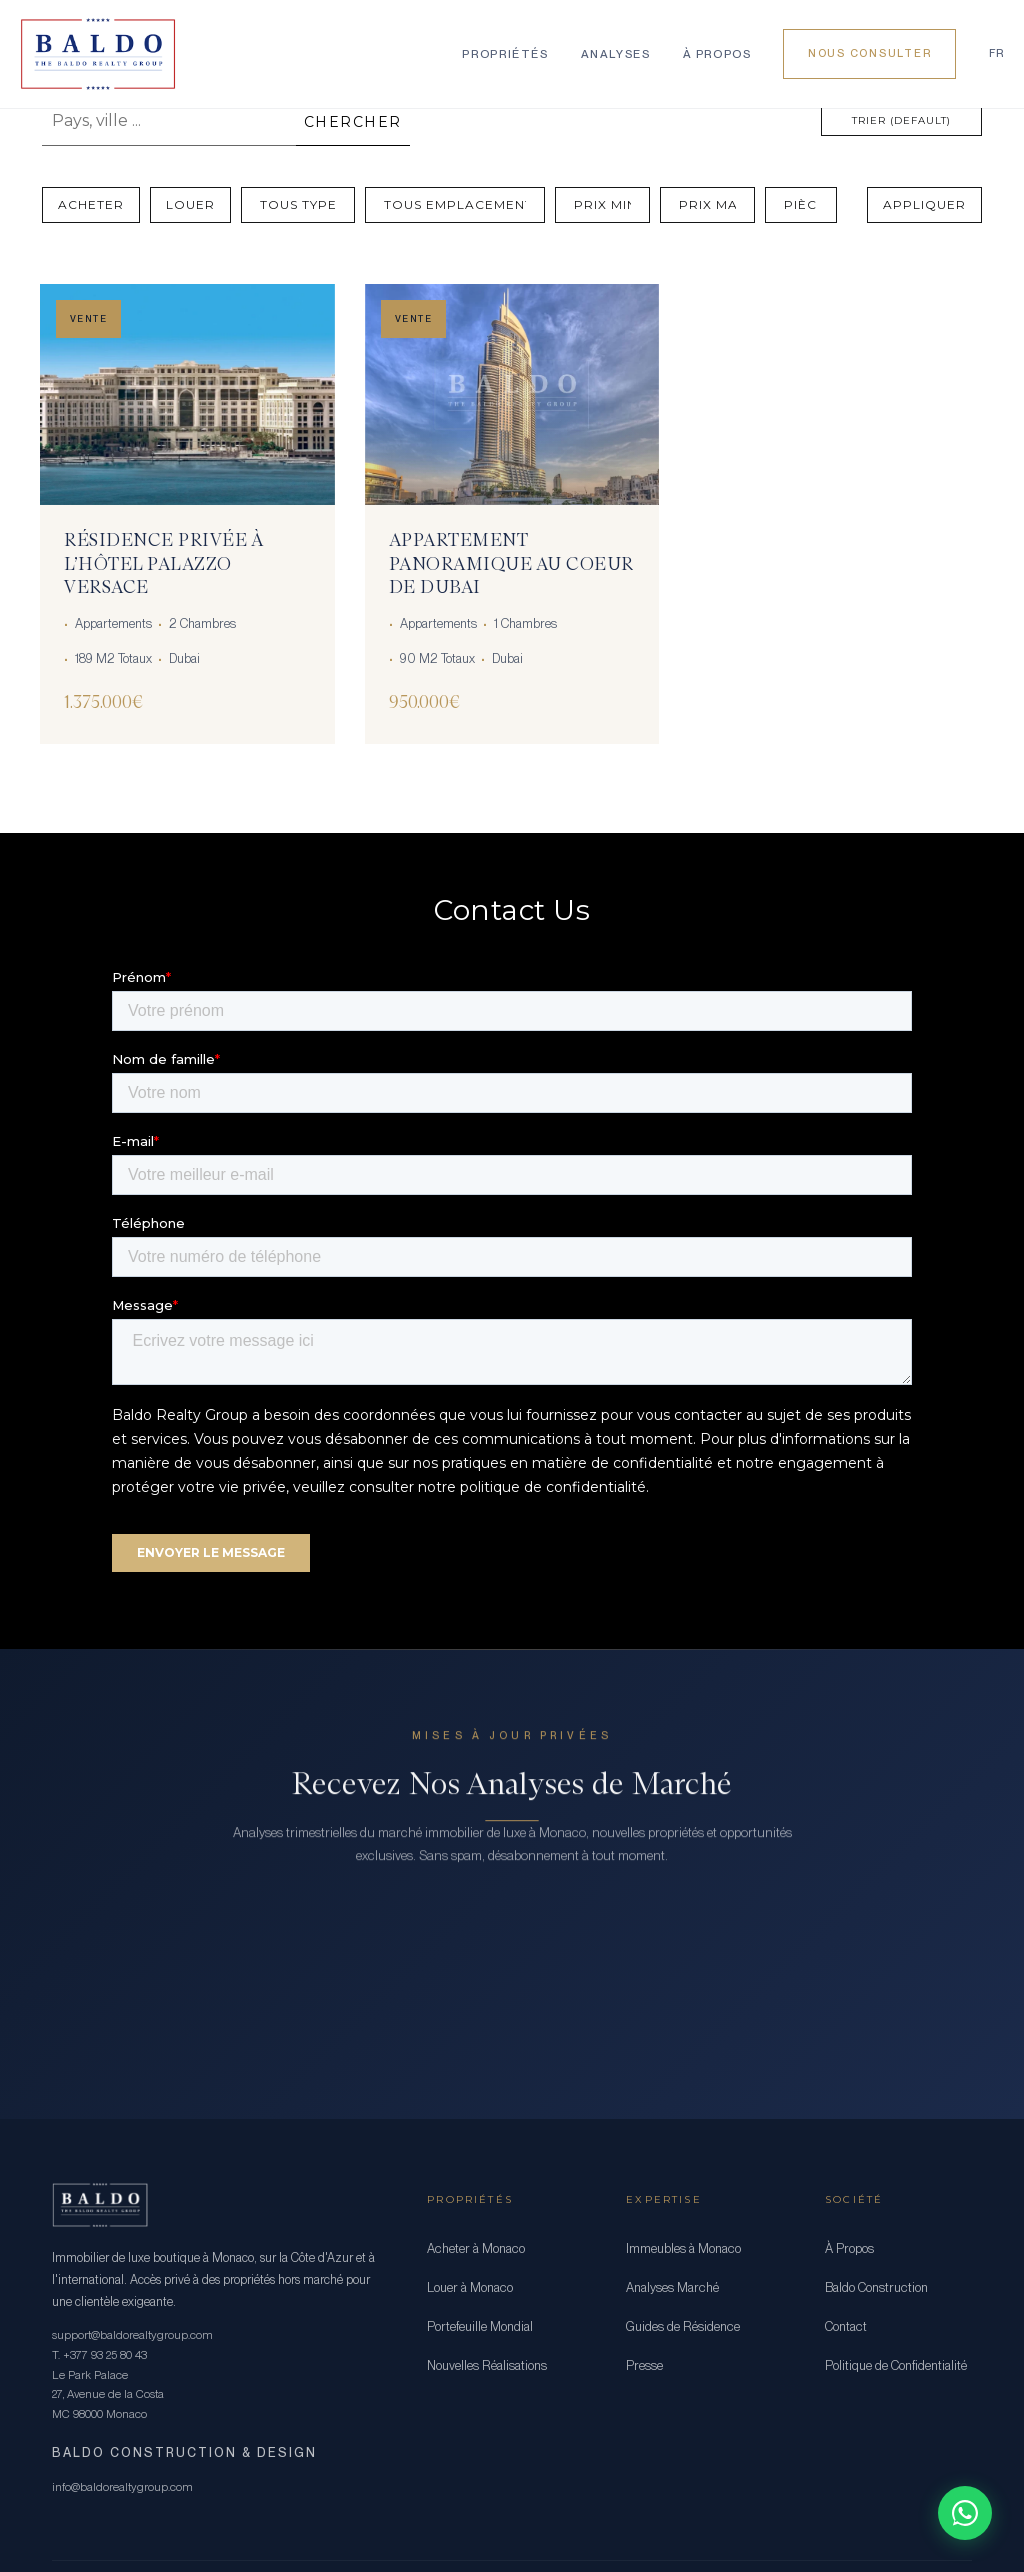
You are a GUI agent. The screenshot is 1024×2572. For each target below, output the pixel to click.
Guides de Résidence (683, 2326)
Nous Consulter (869, 53)
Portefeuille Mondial (480, 2326)
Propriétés (505, 54)
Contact (846, 2326)
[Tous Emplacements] (455, 205)
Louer (190, 204)
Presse (644, 2365)
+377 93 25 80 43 (105, 2355)
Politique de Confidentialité (896, 2365)
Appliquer (924, 204)
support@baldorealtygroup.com (132, 2335)
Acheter (91, 204)
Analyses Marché (672, 2287)
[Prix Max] (707, 205)
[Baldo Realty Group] (98, 54)
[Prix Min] (602, 205)
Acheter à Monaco (476, 2248)
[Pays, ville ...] (169, 121)
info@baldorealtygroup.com (122, 2487)
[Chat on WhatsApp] (965, 2513)
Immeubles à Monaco (683, 2248)
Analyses (616, 54)
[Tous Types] (298, 205)
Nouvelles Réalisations (487, 2365)
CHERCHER (353, 122)
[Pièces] (801, 205)
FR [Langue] (996, 53)
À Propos (717, 54)
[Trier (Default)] (901, 121)
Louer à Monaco (470, 2287)
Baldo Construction (876, 2287)
